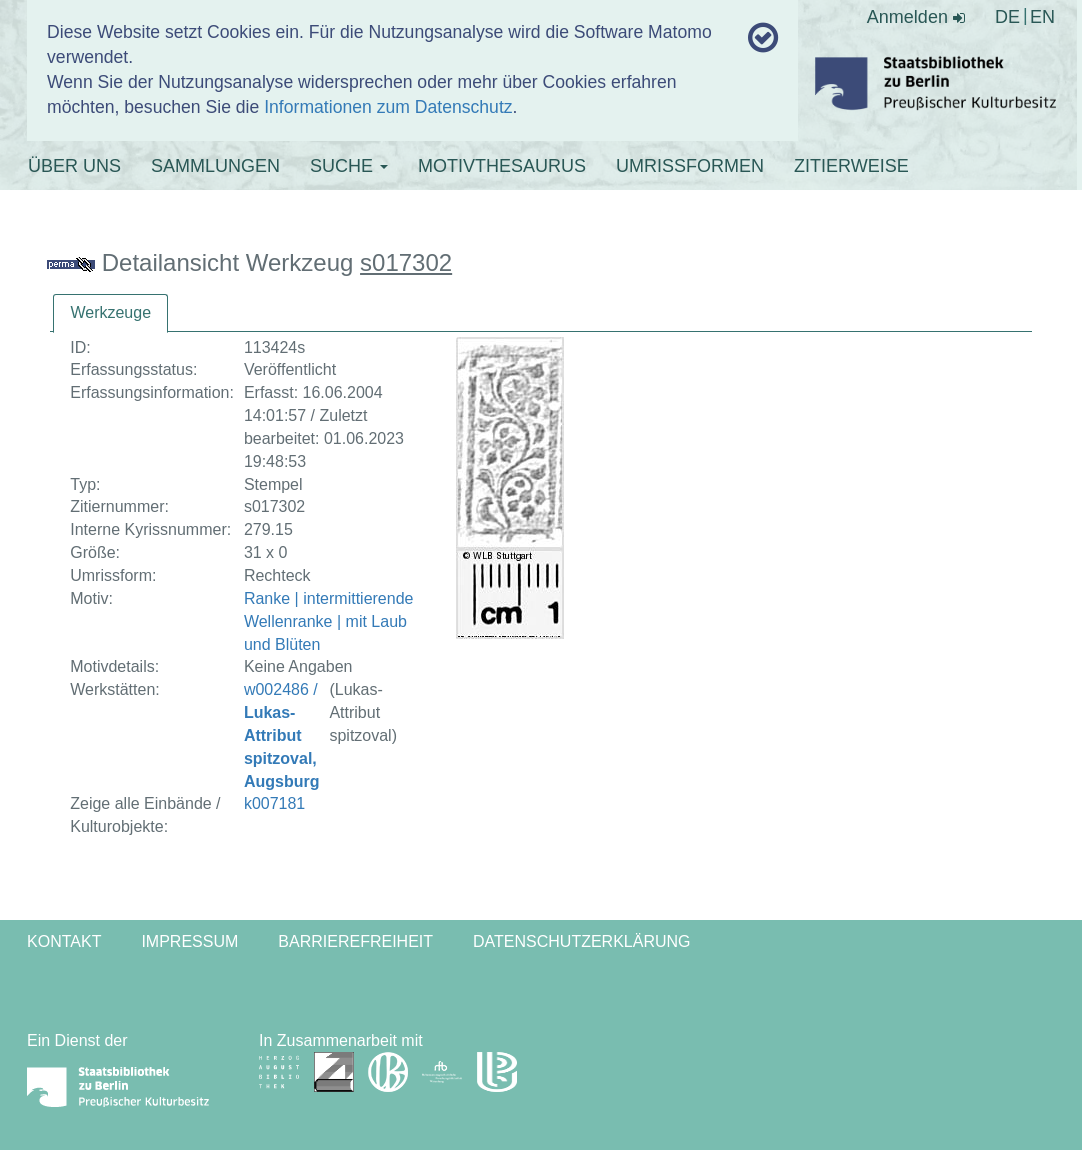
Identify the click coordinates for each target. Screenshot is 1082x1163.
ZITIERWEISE (851, 166)
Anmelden (916, 17)
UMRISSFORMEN (690, 166)
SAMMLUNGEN (215, 166)
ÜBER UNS (74, 166)
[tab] (110, 313)
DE (1007, 17)
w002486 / (282, 735)
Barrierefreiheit (355, 941)
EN (1042, 17)
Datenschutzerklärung (582, 941)
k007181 (274, 803)
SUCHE (349, 166)
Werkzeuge (110, 312)
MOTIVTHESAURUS (502, 166)
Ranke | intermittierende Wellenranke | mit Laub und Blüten (329, 621)
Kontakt (64, 941)
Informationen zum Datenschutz (388, 107)
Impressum (189, 941)
